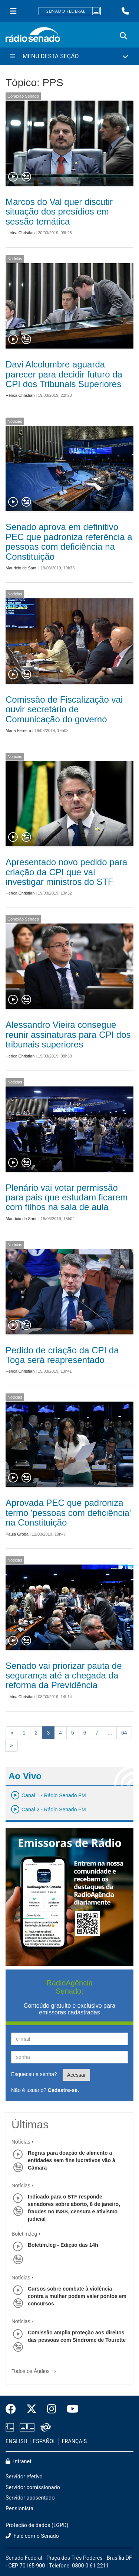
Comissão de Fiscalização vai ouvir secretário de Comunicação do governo (64, 709)
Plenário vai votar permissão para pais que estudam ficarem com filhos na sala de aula (67, 1197)
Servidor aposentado (30, 2498)
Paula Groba (17, 1534)
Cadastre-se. (63, 2090)
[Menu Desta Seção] (69, 56)
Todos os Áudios (35, 2368)
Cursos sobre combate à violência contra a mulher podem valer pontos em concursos (77, 2296)
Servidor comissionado (33, 2487)
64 (124, 1733)
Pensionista (19, 2508)
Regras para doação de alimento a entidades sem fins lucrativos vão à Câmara (71, 2160)
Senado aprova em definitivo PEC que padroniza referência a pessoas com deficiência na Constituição (69, 541)
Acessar (76, 2075)
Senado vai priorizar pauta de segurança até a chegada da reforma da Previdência (64, 1675)
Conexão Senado (23, 96)
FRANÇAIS (74, 2441)
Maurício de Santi (21, 568)
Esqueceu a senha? (34, 2074)
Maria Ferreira (18, 730)
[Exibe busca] (123, 36)
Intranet (19, 2461)
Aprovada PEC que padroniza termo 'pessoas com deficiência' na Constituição (68, 1512)
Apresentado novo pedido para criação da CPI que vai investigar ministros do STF (66, 872)
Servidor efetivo (24, 2477)
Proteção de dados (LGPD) (37, 2525)
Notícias (14, 258)
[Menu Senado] (13, 11)
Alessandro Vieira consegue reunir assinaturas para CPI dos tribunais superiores (68, 1034)
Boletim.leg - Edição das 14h (63, 2245)
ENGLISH (16, 2441)
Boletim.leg (24, 2234)
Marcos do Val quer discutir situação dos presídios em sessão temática (59, 211)
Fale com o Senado (32, 2536)
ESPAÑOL (44, 2441)
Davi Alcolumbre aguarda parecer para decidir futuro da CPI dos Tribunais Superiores (64, 374)
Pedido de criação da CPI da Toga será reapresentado (62, 1355)
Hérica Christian (20, 233)
